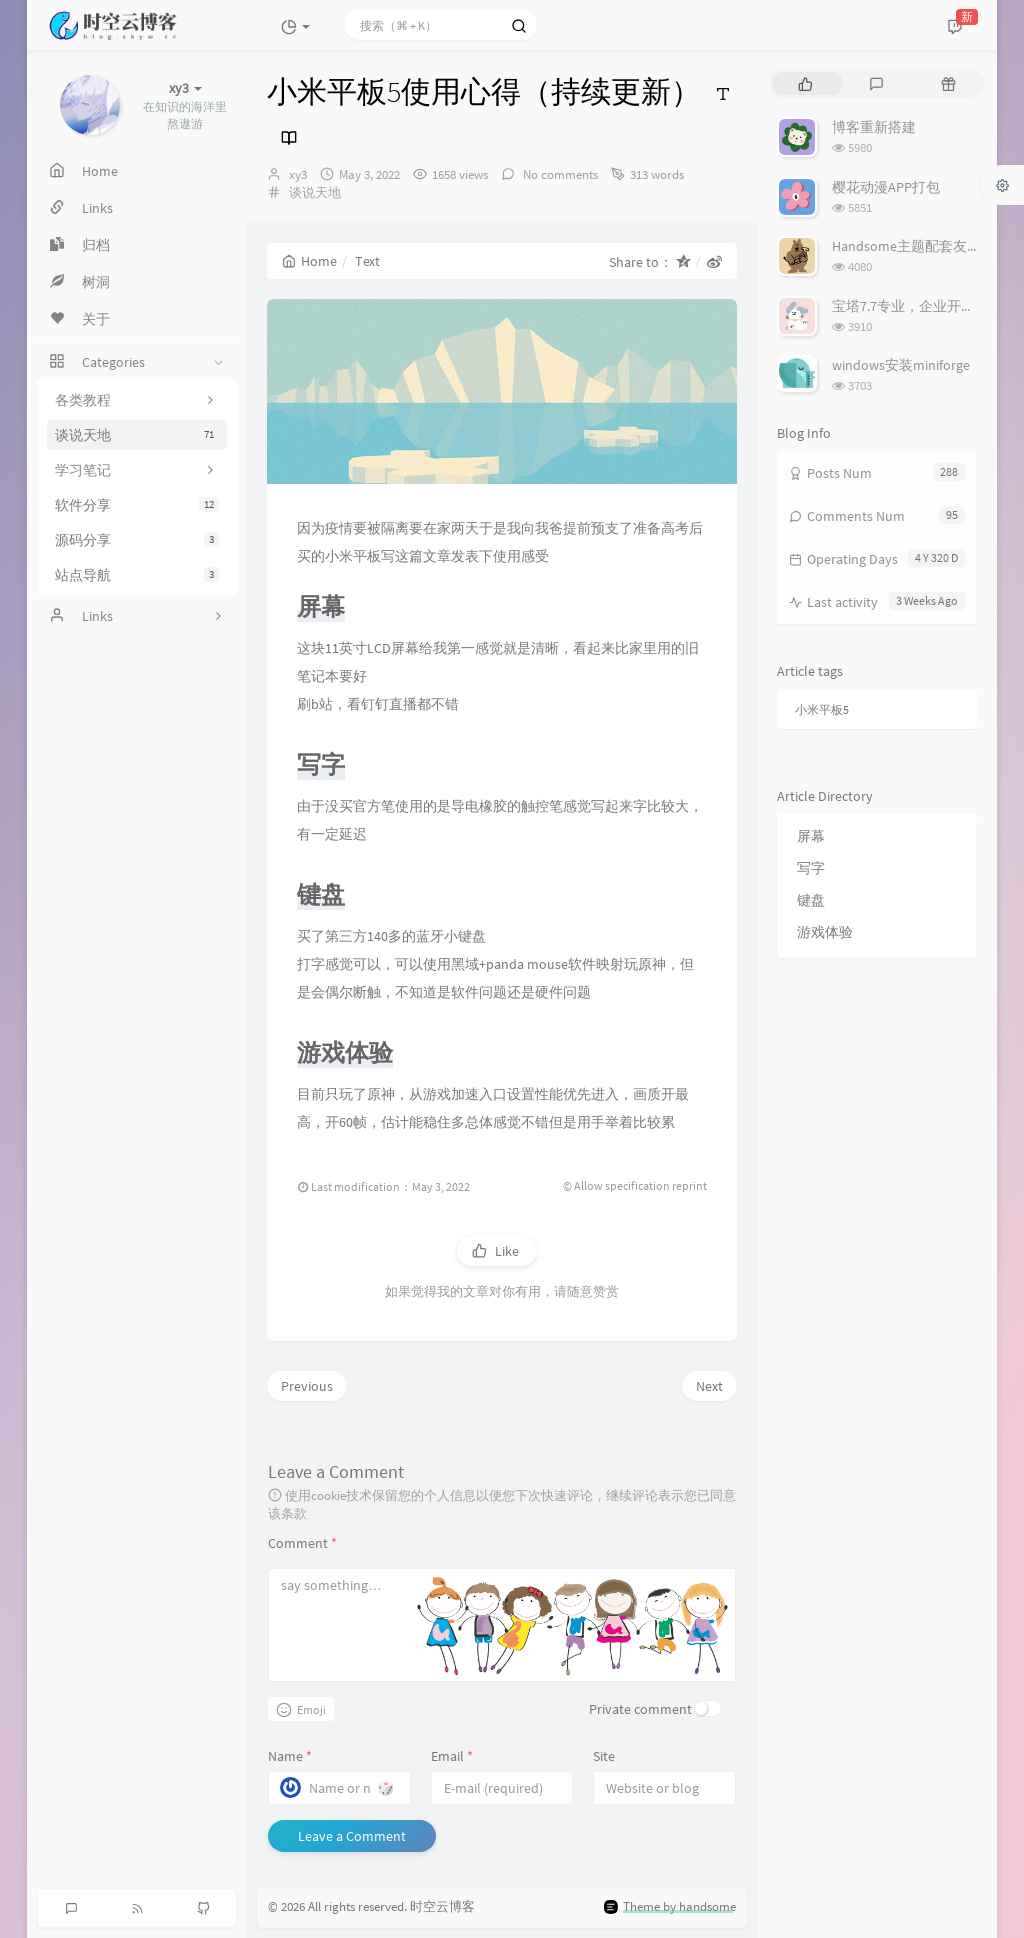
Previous (307, 1386)
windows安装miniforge (901, 365)
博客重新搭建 (874, 127)
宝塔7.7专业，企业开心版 (910, 306)
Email (452, 1756)
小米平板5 (822, 709)
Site (604, 1756)
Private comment (640, 1709)
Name (290, 1756)
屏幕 (811, 836)
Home (309, 261)
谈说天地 (137, 435)
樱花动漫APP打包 (886, 187)
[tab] (805, 83)
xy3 (298, 174)
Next (709, 1386)
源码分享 (137, 540)
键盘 (811, 900)
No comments (559, 174)
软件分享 (137, 505)
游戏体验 (825, 932)
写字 (811, 868)
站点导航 (137, 575)
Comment (302, 1543)
